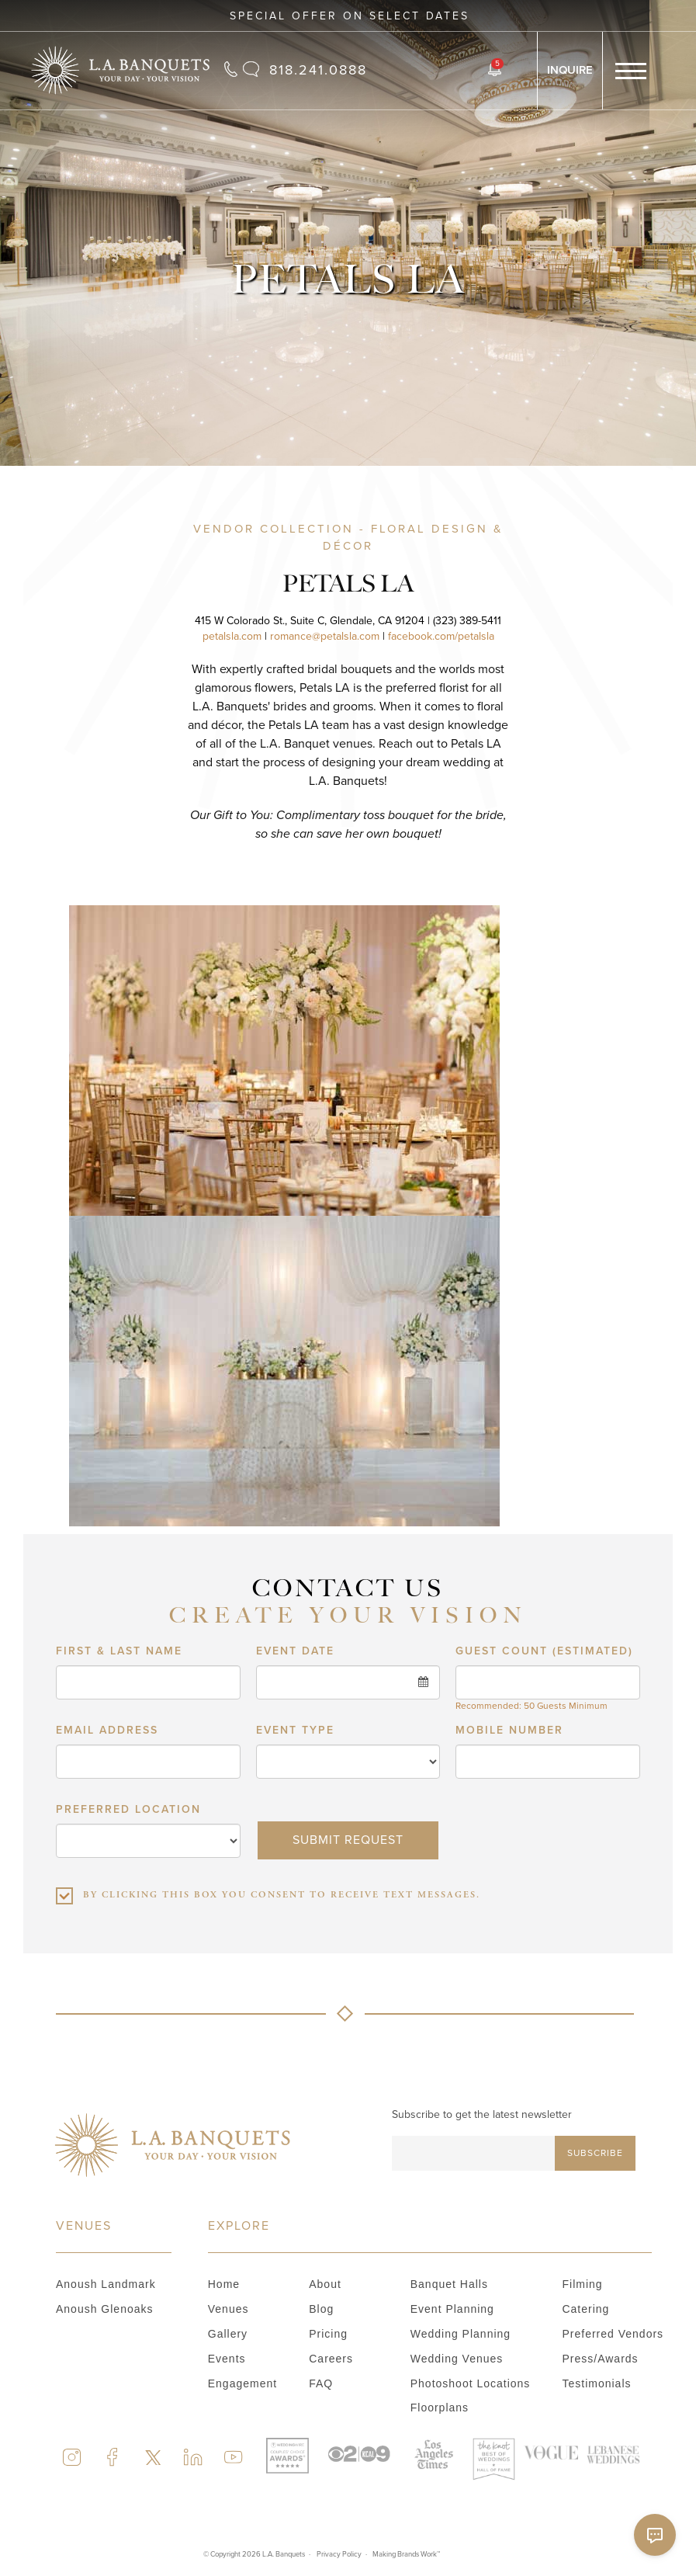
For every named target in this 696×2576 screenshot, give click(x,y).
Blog (321, 2309)
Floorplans (439, 2407)
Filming (582, 2284)
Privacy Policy (339, 2554)
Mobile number (509, 1967)
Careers (331, 2358)
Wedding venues (457, 2358)
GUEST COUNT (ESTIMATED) (544, 1888)
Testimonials (596, 2383)
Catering (585, 2309)
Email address (107, 1967)
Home (224, 2284)
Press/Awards (600, 2358)
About (325, 2284)
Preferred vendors (612, 2334)
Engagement (242, 2383)
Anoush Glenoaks (105, 2309)
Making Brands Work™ (406, 2554)
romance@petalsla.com (324, 636)
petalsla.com (232, 636)
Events (227, 2358)
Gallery (228, 2334)
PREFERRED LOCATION (128, 2046)
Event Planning (452, 2309)
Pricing (328, 2334)
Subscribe (595, 2153)
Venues (228, 2309)
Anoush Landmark (106, 2284)
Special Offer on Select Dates (349, 16)
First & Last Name (119, 1888)
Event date (295, 1888)
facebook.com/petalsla (441, 636)
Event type (295, 1967)
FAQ (321, 2383)
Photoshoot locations (470, 2383)
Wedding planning (460, 2334)
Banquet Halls (449, 2284)
